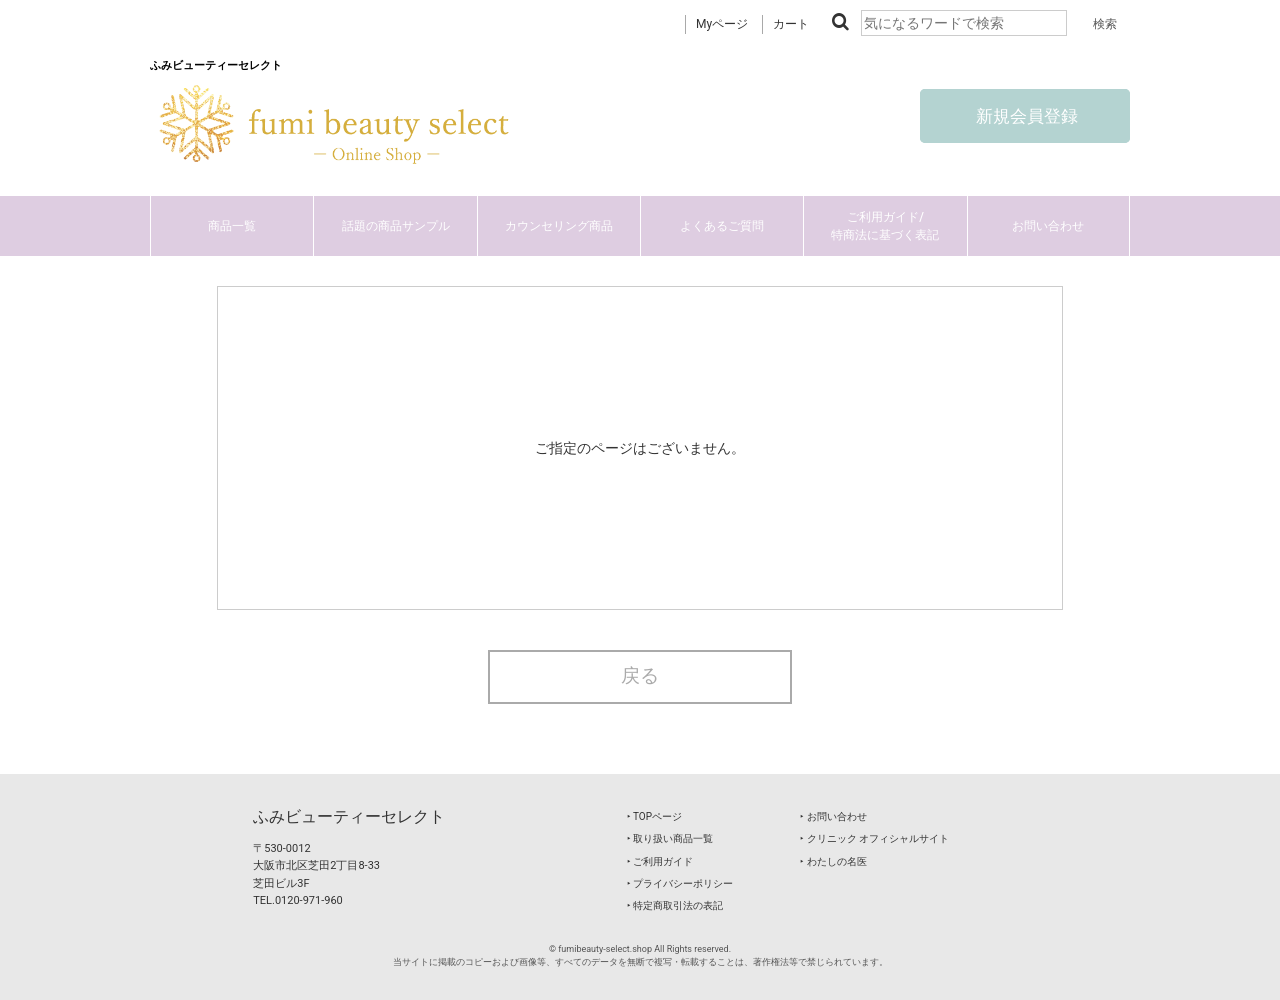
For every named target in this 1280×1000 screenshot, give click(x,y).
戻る (640, 676)
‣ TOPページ (654, 816)
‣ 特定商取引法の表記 (675, 905)
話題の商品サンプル (396, 226)
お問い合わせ (1048, 226)
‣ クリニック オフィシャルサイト (874, 838)
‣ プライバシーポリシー (680, 883)
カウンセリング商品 (559, 226)
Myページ (722, 24)
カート (791, 24)
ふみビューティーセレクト (349, 816)
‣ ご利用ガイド (660, 861)
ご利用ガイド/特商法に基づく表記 (885, 226)
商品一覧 (232, 226)
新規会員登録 (1025, 116)
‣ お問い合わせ (833, 816)
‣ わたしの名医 (833, 861)
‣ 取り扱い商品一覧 (670, 838)
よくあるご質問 (722, 226)
